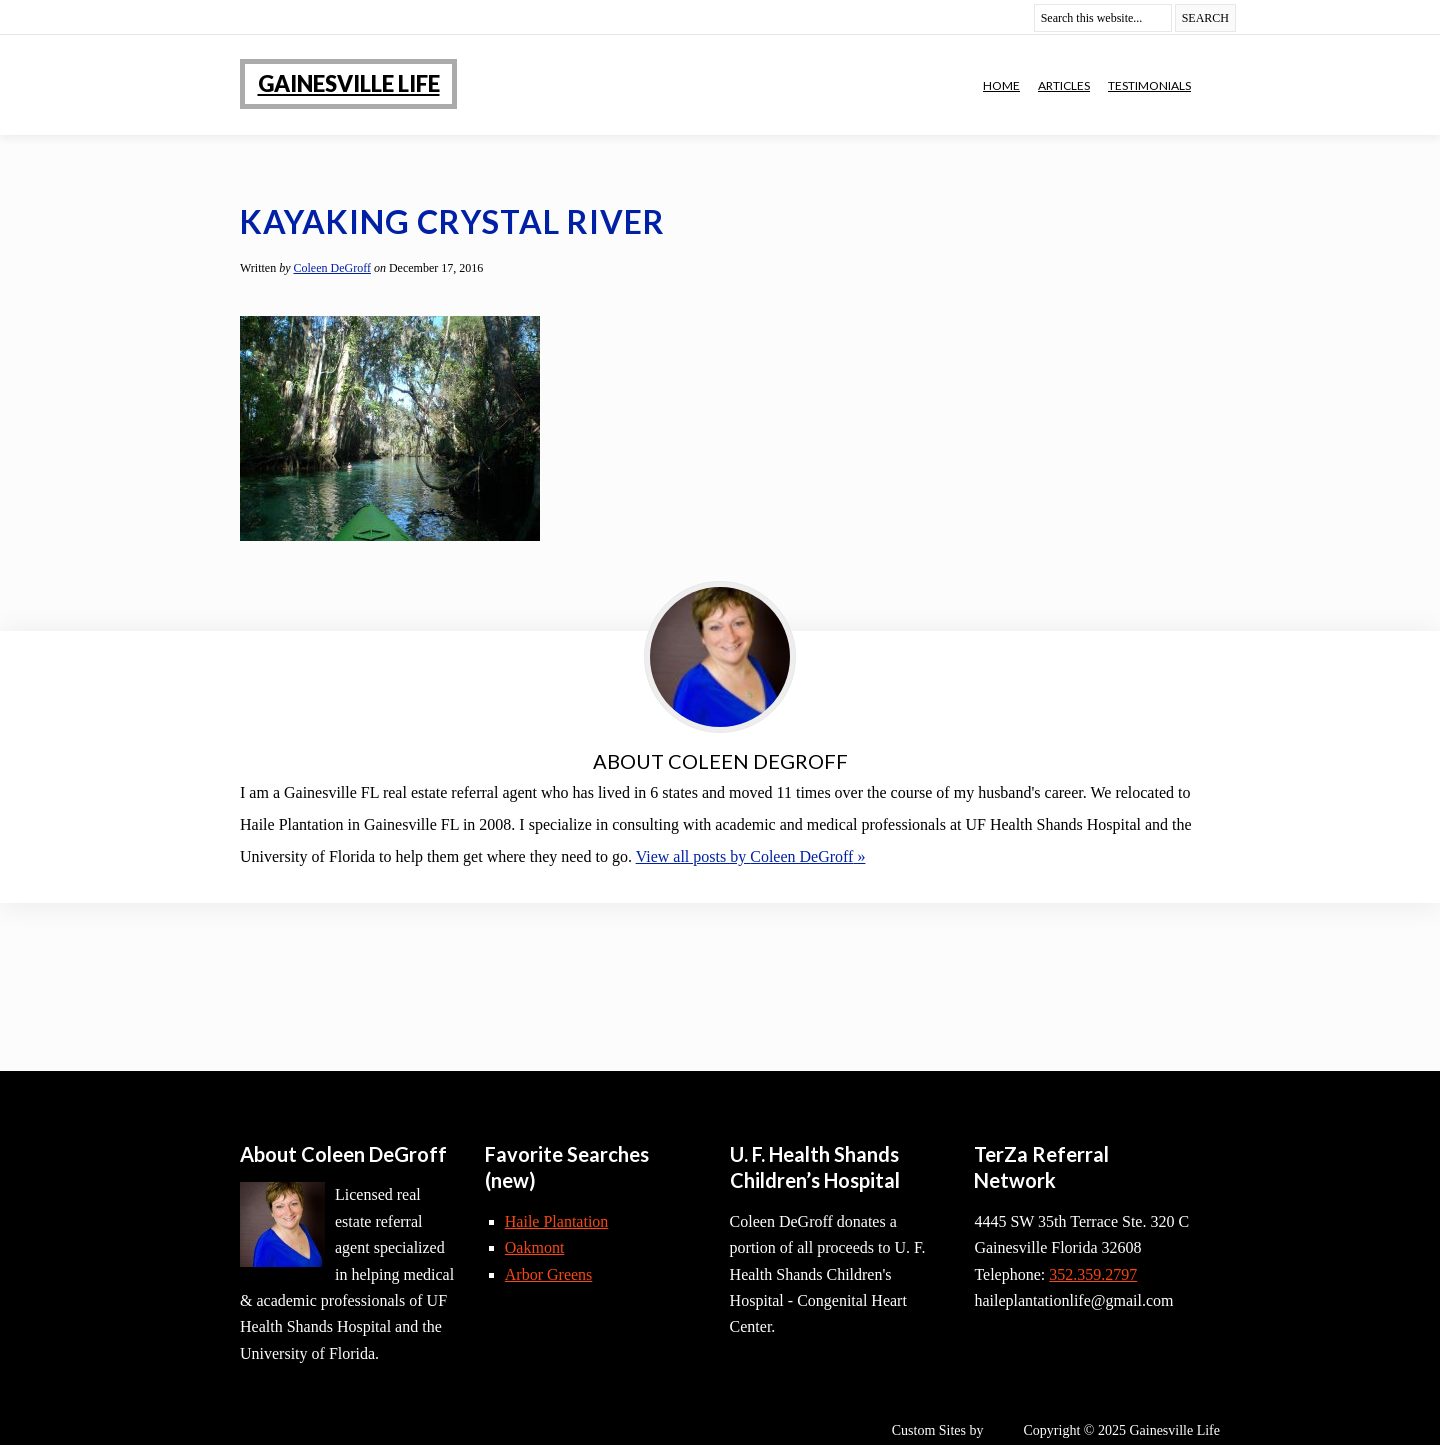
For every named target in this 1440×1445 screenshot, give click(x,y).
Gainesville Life (349, 83)
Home (1001, 85)
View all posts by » (751, 856)
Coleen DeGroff (332, 268)
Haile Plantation (557, 1221)
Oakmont (535, 1247)
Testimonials (1149, 85)
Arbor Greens (549, 1274)
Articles (1064, 85)
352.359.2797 (1093, 1274)
